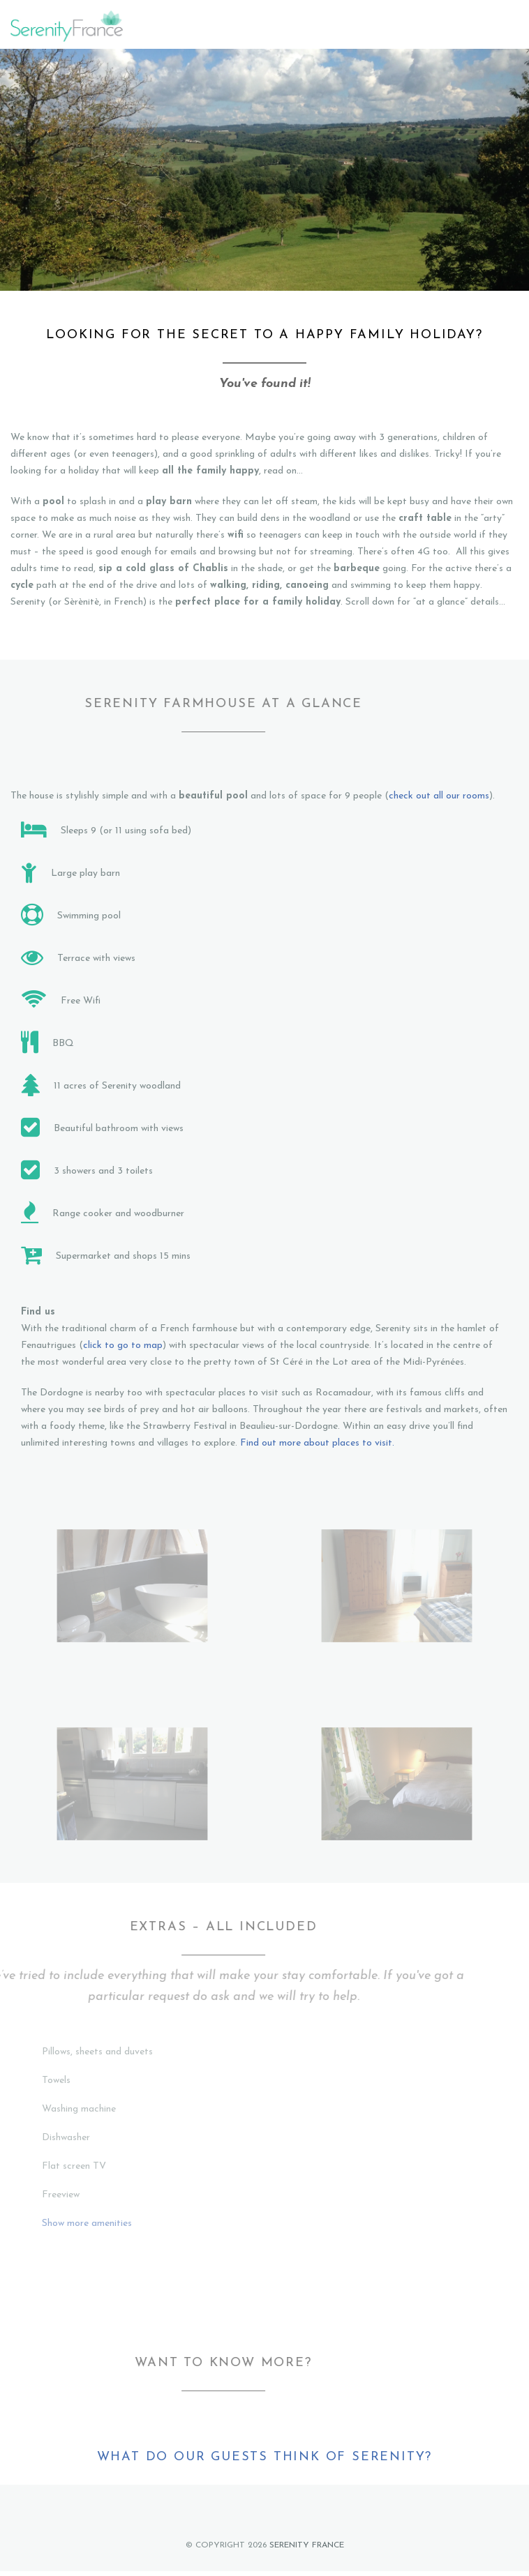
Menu (510, 26)
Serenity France (306, 2545)
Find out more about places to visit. (317, 1443)
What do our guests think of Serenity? (265, 2457)
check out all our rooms (439, 796)
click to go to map (123, 1345)
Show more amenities (87, 2223)
